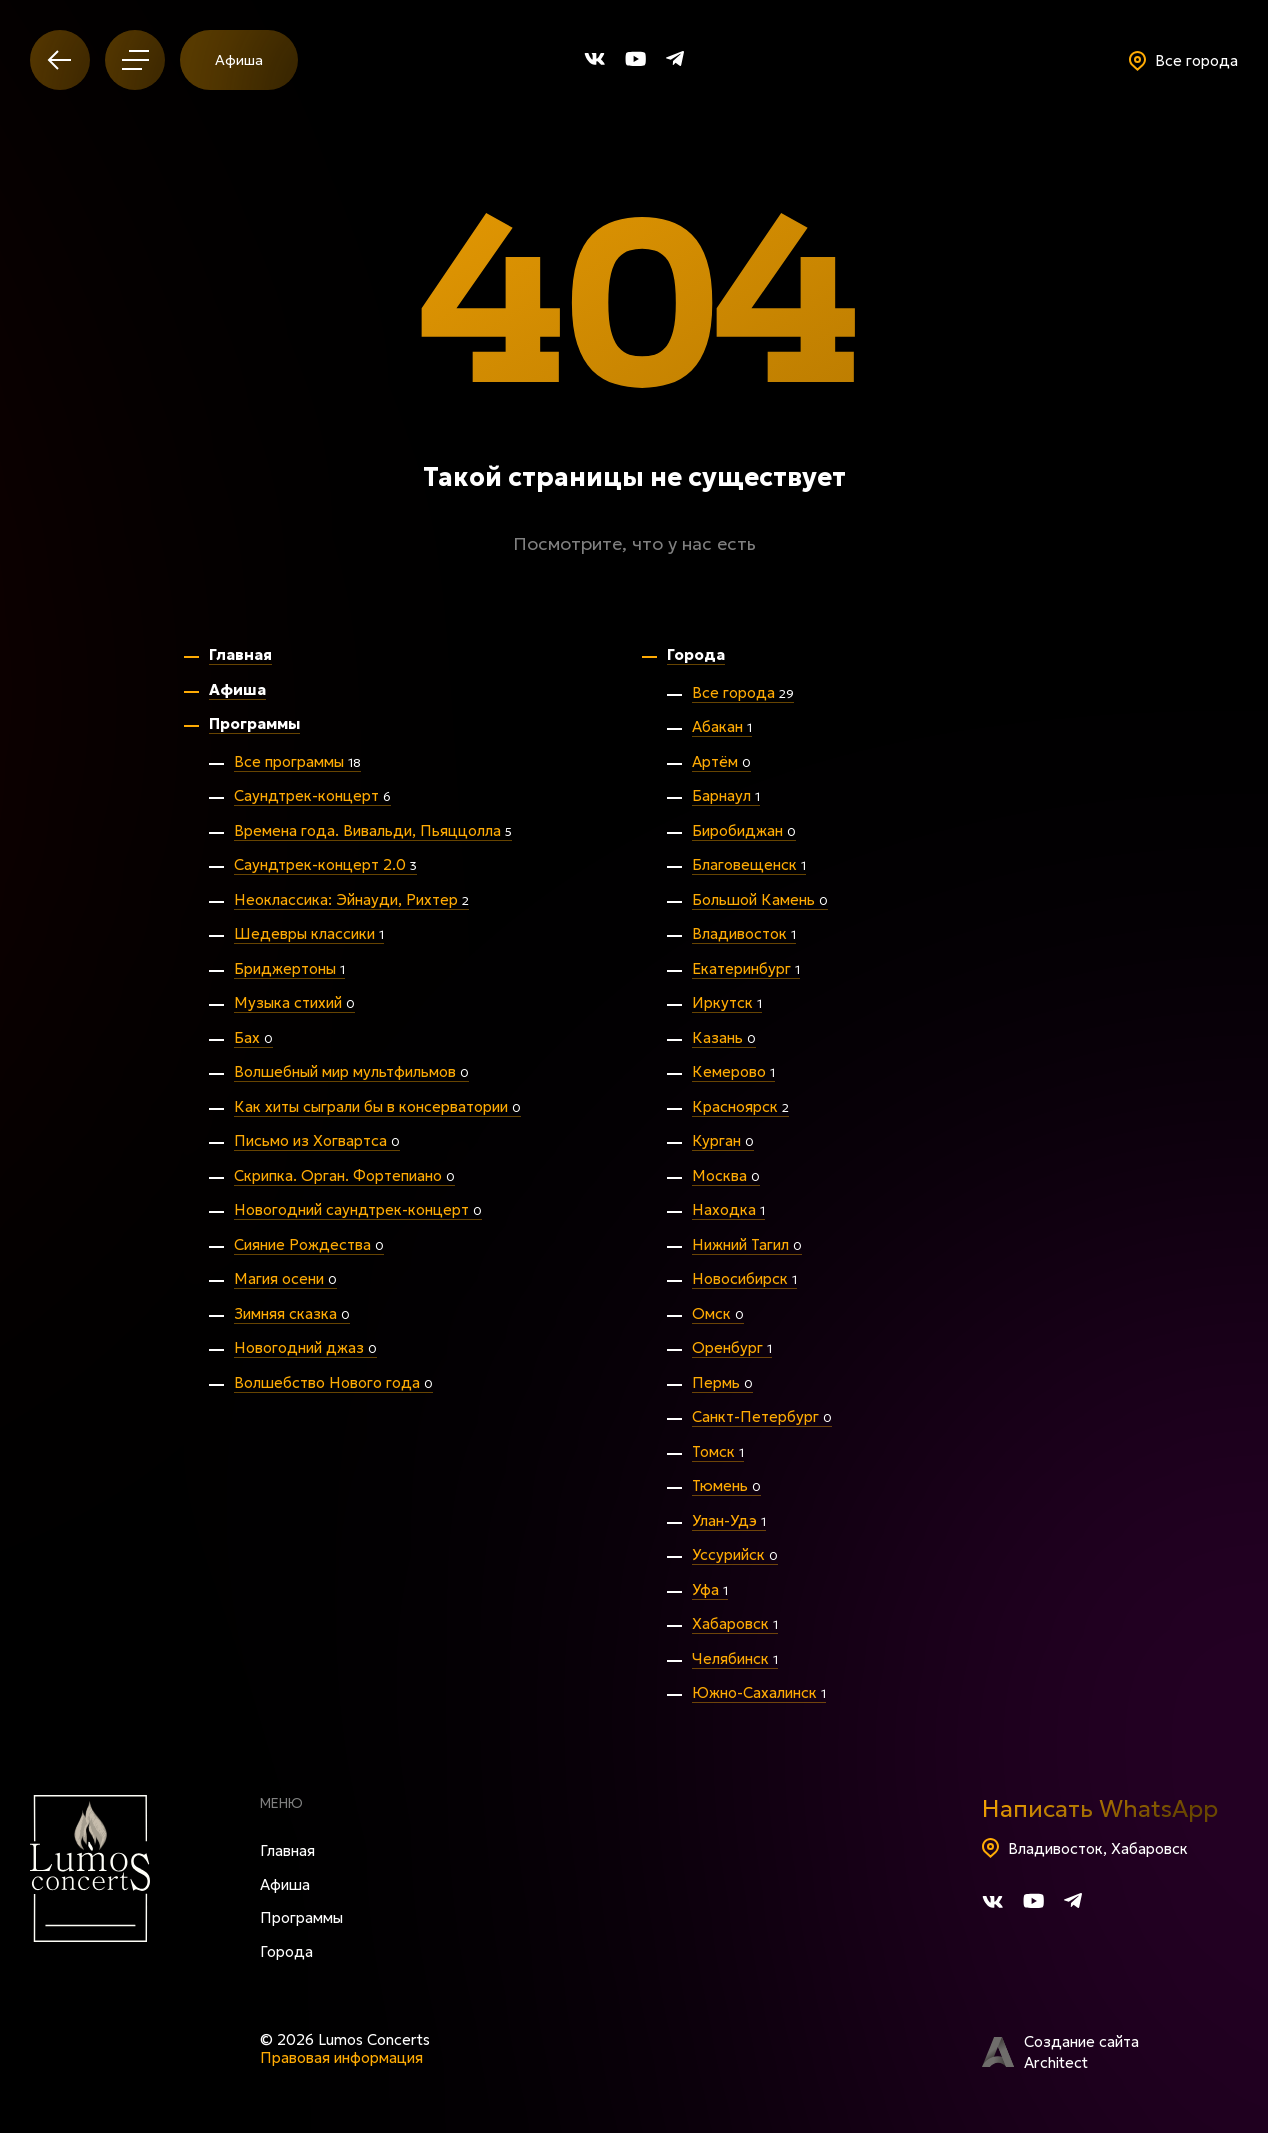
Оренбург (732, 1347)
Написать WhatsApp (1100, 1809)
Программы (254, 723)
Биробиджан (744, 830)
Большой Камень (760, 899)
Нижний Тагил (747, 1244)
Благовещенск (749, 864)
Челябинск (735, 1658)
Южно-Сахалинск (759, 1692)
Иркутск (727, 1002)
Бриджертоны (289, 968)
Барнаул (726, 795)
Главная (240, 654)
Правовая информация (341, 2057)
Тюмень (726, 1485)
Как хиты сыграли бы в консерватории (377, 1106)
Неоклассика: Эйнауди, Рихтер (351, 899)
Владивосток (744, 933)
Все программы (297, 761)
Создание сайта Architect (1060, 2052)
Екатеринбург (746, 968)
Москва (726, 1175)
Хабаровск (735, 1623)
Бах (253, 1037)
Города (696, 654)
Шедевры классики (309, 933)
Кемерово (733, 1071)
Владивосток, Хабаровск (1085, 1848)
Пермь (722, 1382)
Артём (721, 761)
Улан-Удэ (729, 1520)
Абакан (722, 726)
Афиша (239, 60)
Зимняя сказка (292, 1313)
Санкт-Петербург (762, 1416)
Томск (718, 1451)
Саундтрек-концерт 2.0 (325, 864)
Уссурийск (735, 1554)
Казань (724, 1037)
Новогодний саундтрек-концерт (358, 1209)
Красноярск (740, 1106)
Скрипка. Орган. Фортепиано (344, 1175)
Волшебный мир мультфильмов (351, 1071)
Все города (743, 692)
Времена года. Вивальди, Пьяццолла (373, 830)
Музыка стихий (294, 1002)
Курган (723, 1140)
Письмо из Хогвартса (317, 1140)
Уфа (710, 1589)
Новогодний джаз (305, 1347)
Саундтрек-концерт (312, 795)
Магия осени (285, 1278)
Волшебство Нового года (333, 1382)
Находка (728, 1209)
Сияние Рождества (309, 1244)
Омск (718, 1313)
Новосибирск (744, 1278)
